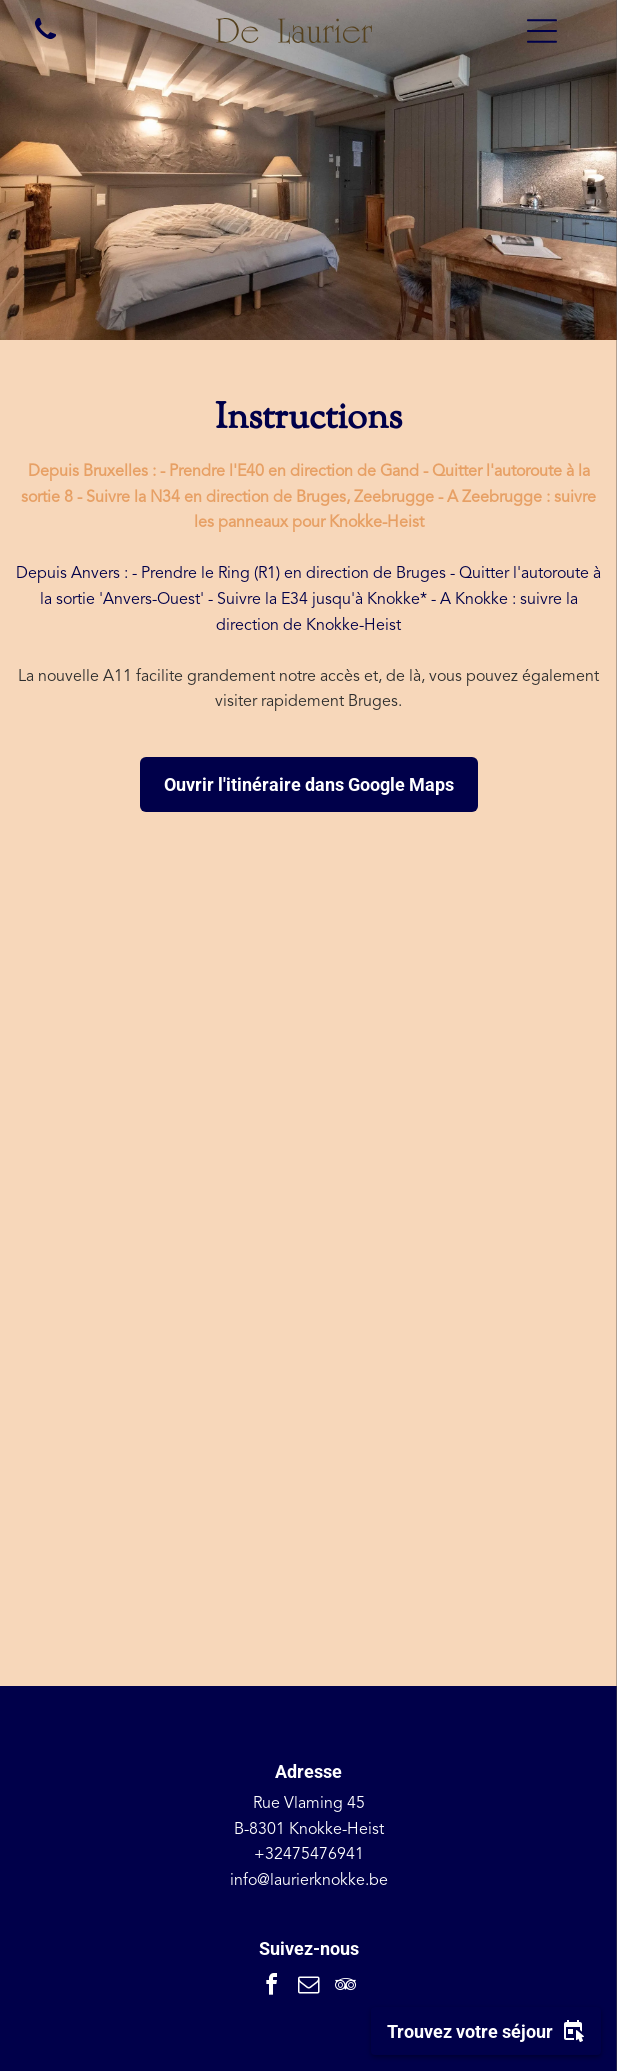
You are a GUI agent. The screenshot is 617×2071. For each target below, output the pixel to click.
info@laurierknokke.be (309, 1881)
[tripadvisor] (346, 1987)
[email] (309, 1987)
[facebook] (272, 1987)
